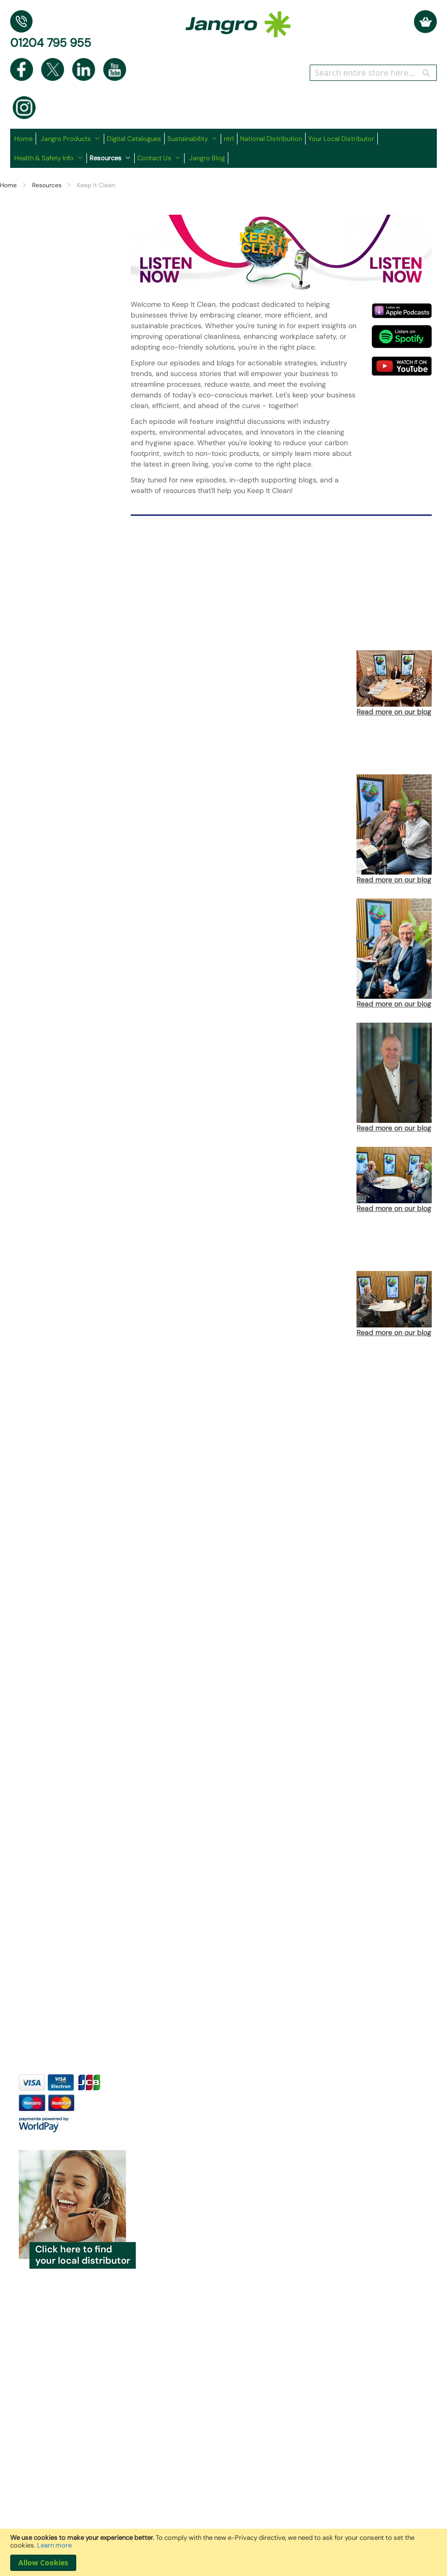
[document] (223, 2552)
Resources (47, 185)
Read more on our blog (393, 711)
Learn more (54, 2545)
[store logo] (238, 19)
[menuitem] (25, 138)
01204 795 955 (50, 42)
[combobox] (373, 73)
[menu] (223, 148)
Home (9, 185)
